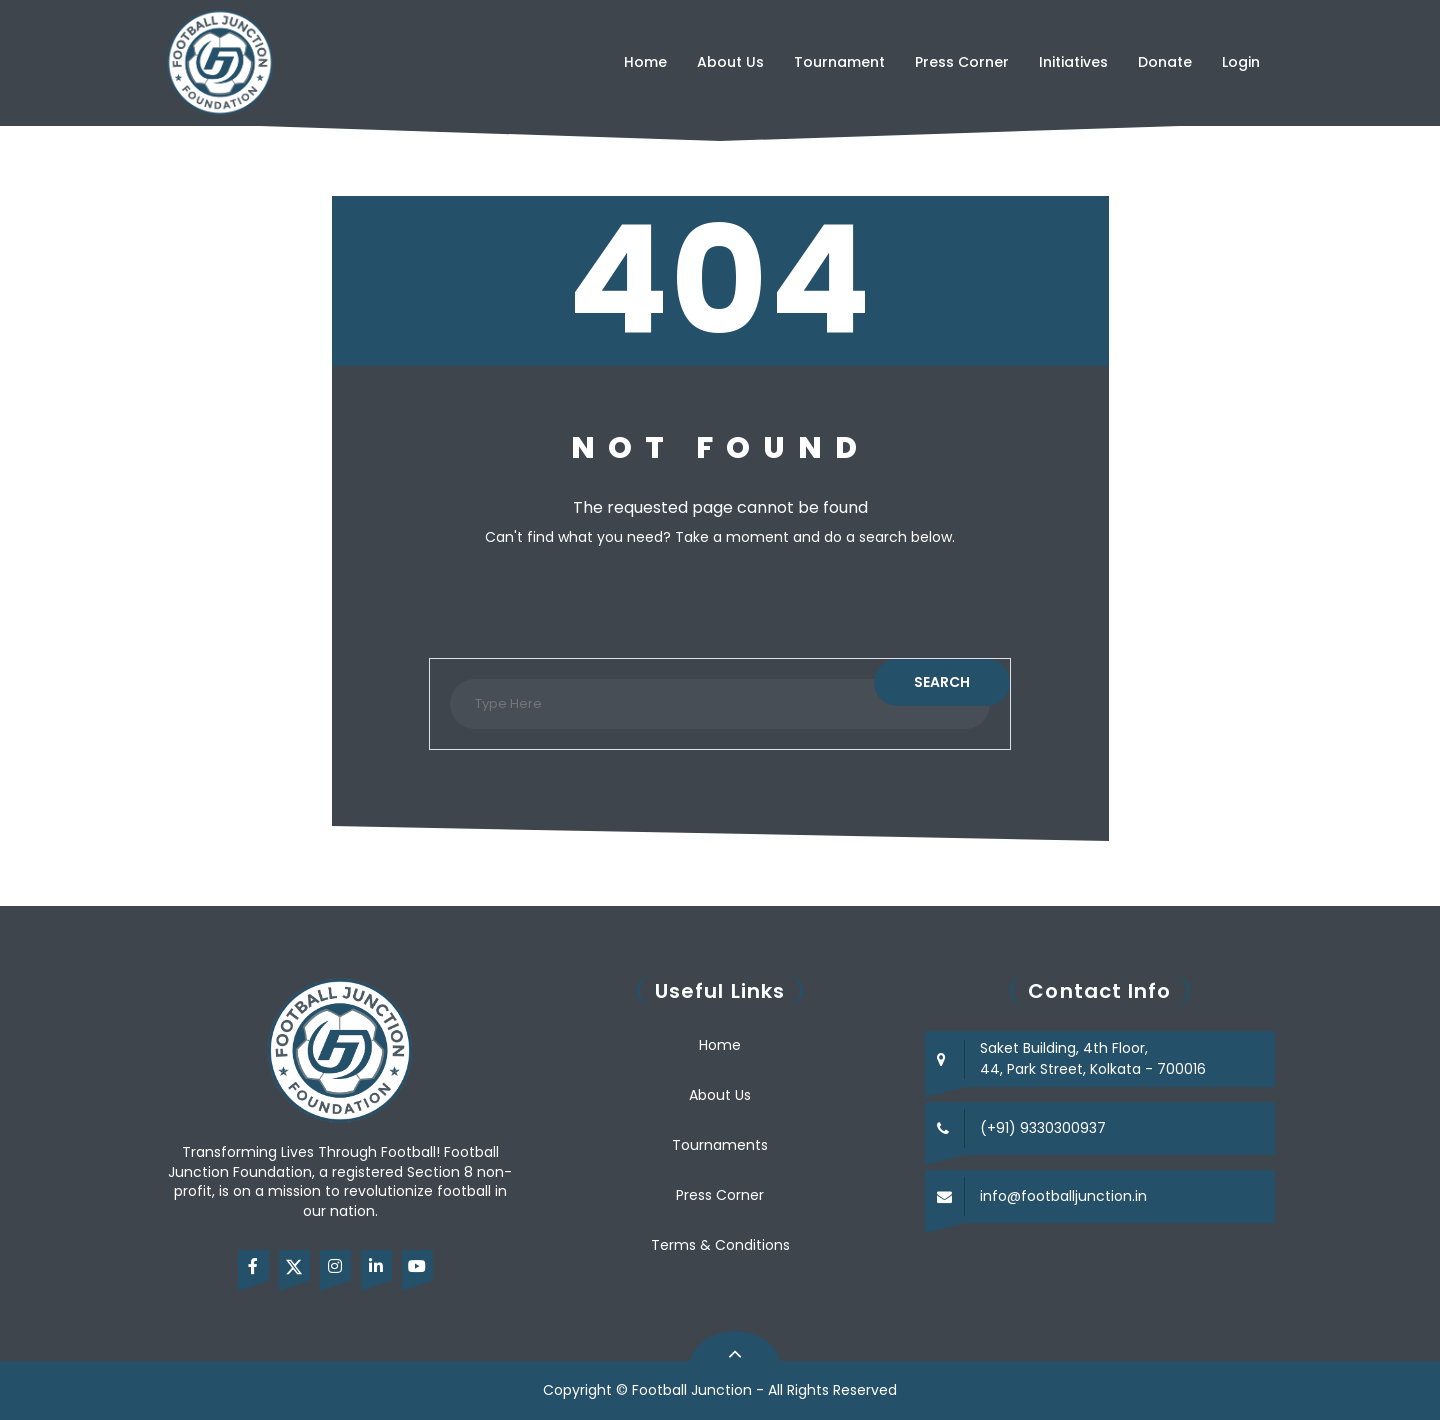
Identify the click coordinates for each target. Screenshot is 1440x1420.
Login (1241, 62)
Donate (1165, 62)
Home (645, 62)
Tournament (839, 62)
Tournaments (720, 1145)
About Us (730, 62)
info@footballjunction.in (1063, 1196)
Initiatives (1073, 62)
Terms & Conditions (720, 1245)
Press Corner (962, 62)
